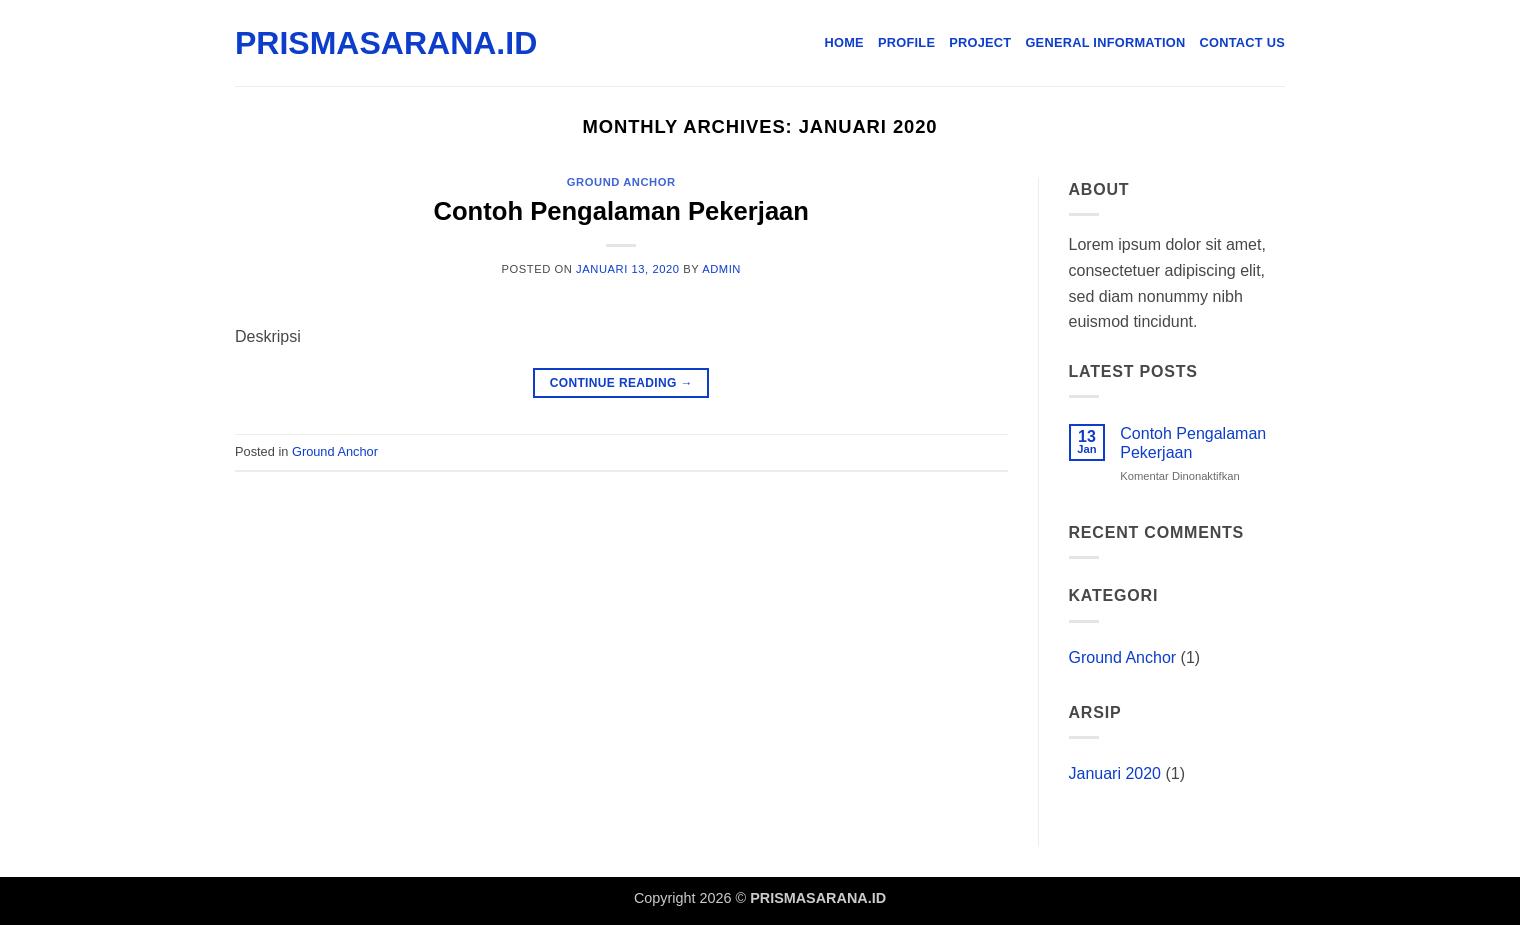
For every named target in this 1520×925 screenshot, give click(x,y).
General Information (1105, 42)
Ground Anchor (621, 182)
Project (980, 42)
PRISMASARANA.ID (335, 43)
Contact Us (1243, 42)
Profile (906, 42)
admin (721, 269)
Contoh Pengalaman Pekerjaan (621, 211)
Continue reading (621, 383)
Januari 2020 (1115, 773)
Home (844, 42)
